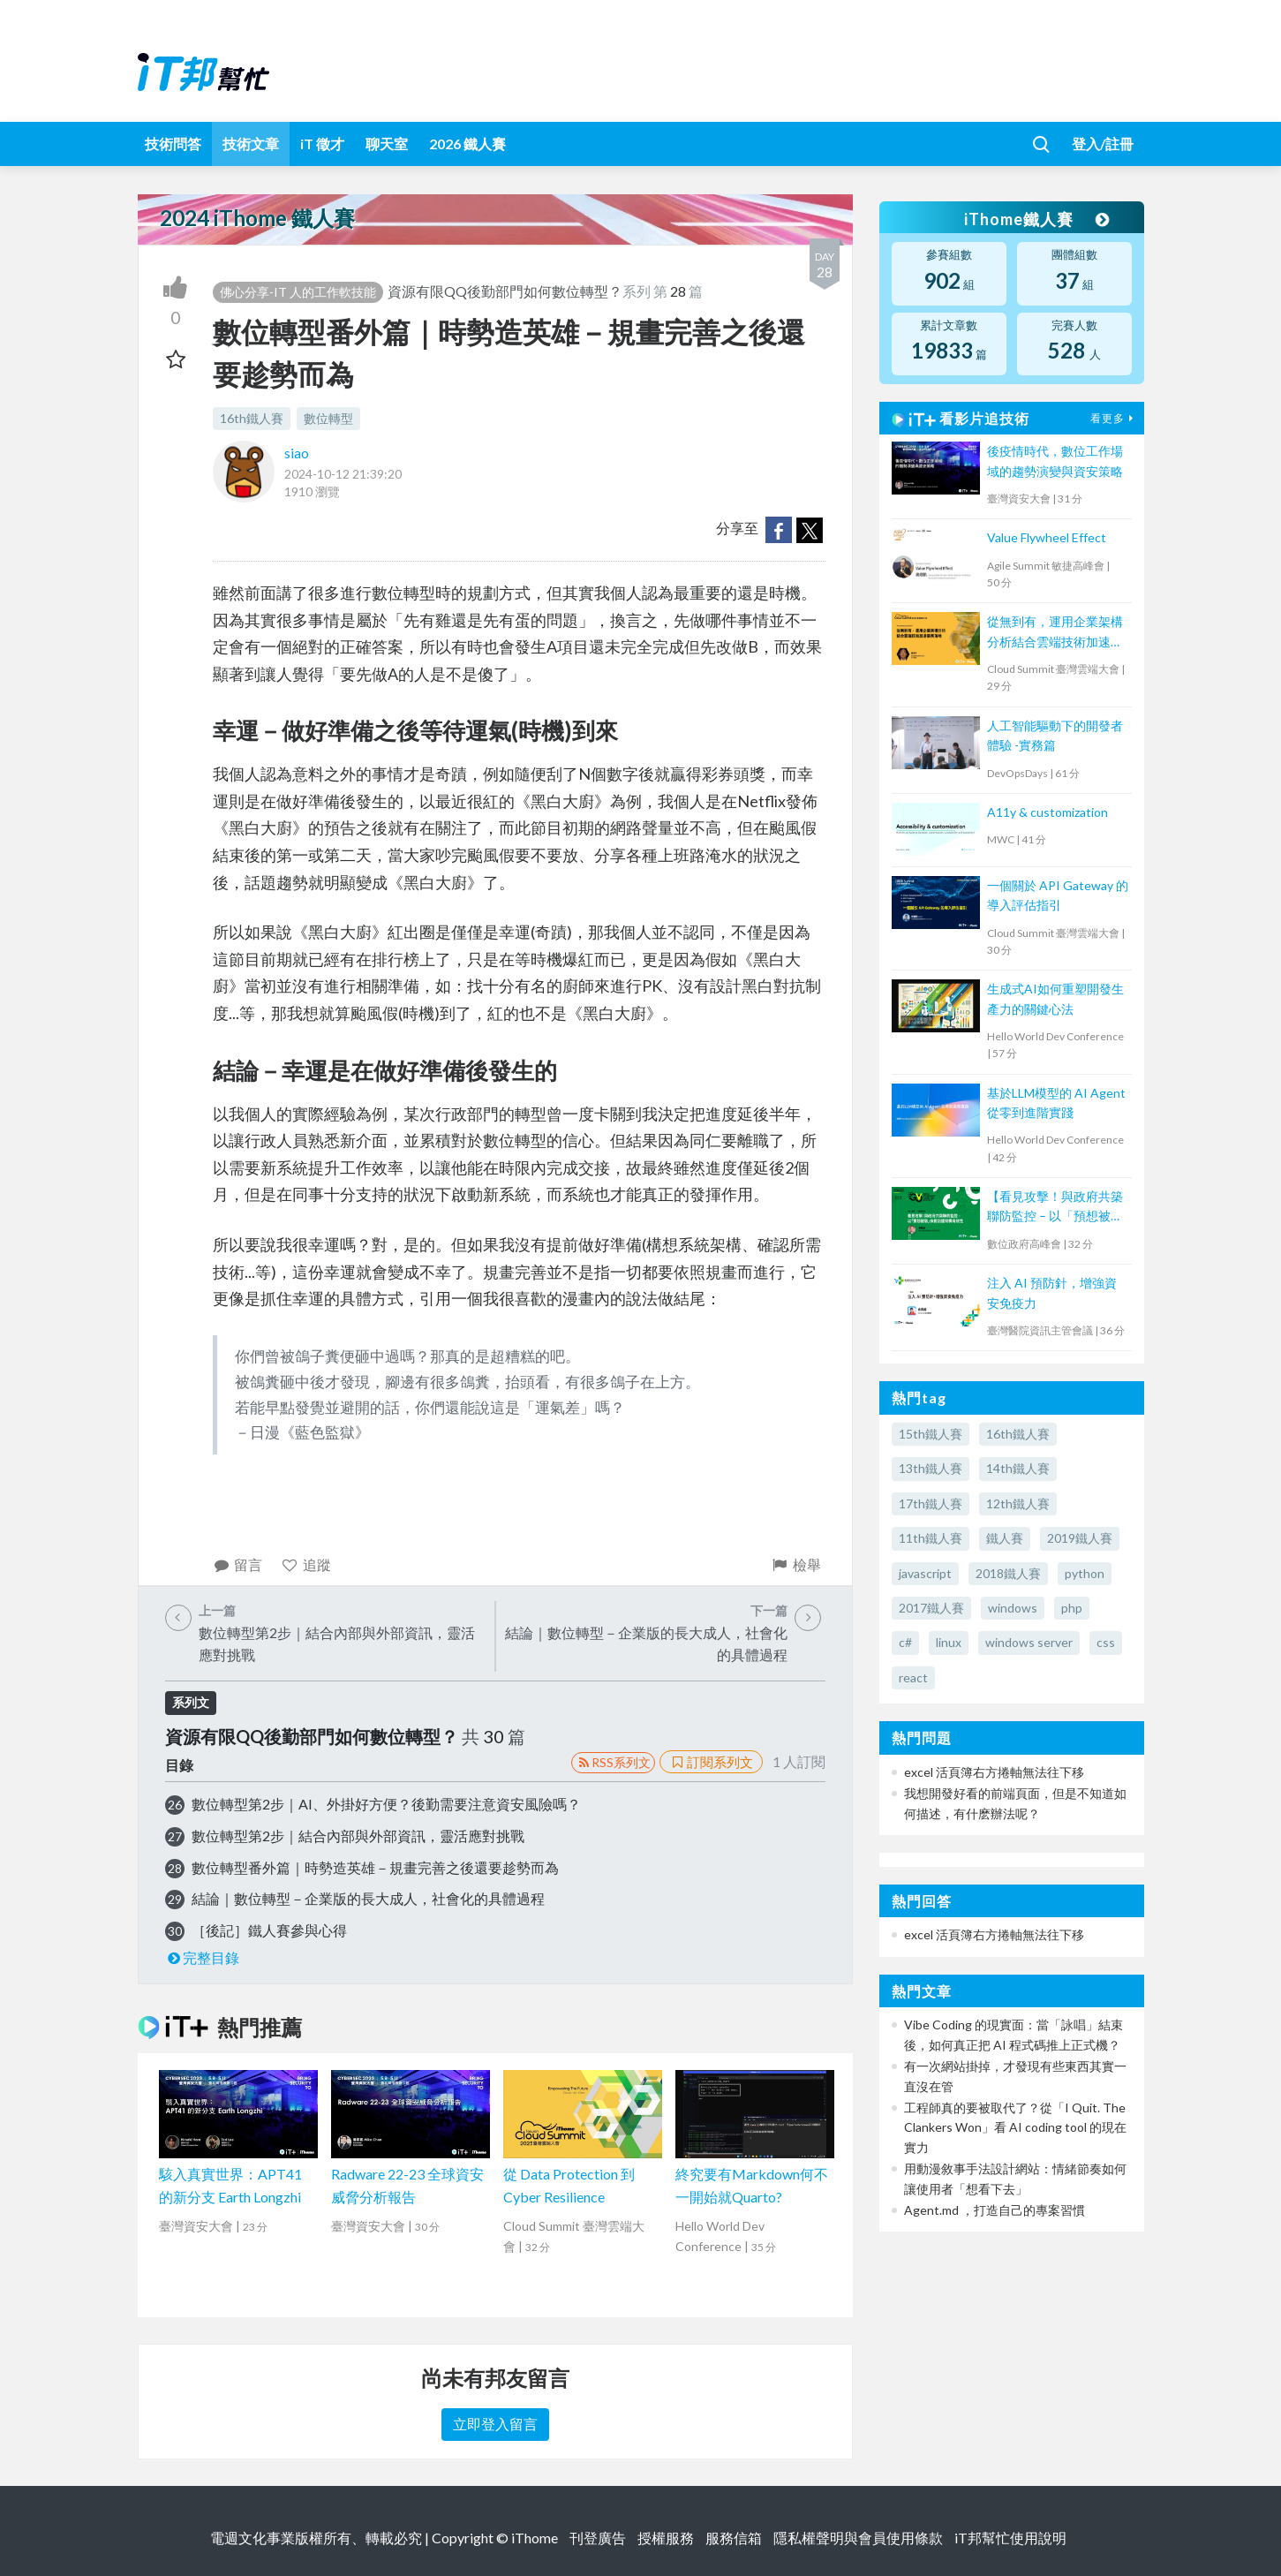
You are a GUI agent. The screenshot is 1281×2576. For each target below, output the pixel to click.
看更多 (1114, 418)
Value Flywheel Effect (1046, 537)
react (913, 1677)
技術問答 (173, 143)
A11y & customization (1047, 812)
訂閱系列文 (710, 1762)
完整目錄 (202, 1957)
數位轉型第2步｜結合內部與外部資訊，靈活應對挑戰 (358, 1835)
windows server (1029, 1642)
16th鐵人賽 (251, 418)
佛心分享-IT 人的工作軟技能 (298, 291)
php (1071, 1607)
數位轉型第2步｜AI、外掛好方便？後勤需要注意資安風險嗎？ (386, 1803)
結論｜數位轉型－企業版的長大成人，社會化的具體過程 (368, 1898)
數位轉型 (328, 418)
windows (1012, 1607)
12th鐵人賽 (1018, 1503)
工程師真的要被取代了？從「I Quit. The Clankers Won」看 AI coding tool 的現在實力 (1015, 2127)
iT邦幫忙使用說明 (1010, 2537)
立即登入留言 (495, 2423)
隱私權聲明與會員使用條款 (858, 2537)
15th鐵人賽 (930, 1433)
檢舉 (796, 1564)
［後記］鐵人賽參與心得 (269, 1930)
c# (905, 1642)
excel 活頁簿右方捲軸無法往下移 (994, 1771)
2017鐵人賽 (931, 1607)
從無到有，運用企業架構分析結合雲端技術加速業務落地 (1055, 633)
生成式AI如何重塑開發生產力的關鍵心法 (1055, 998)
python (1084, 1573)
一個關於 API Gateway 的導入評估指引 (1057, 895)
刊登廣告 (597, 2537)
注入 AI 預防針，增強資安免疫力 (1052, 1292)
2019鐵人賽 (1079, 1537)
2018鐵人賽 (1008, 1573)
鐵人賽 (1004, 1537)
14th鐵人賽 (1018, 1468)
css (1105, 1642)
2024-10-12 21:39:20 (343, 473)
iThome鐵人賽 (1036, 219)
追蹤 (306, 1564)
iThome (534, 2537)
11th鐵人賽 (930, 1537)
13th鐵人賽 (930, 1468)
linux (948, 1642)
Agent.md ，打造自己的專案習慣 (994, 2209)
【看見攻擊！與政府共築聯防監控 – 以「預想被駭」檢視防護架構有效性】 (1055, 1208)
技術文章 (250, 143)
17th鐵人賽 (930, 1503)
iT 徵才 (322, 143)
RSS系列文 (613, 1762)
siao (296, 452)
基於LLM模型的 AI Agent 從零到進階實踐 (1056, 1102)
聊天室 (386, 143)
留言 (238, 1564)
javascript (925, 1573)
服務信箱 (733, 2537)
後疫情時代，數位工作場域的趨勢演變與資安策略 (1055, 460)
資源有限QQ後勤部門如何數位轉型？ (505, 291)
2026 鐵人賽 (467, 143)
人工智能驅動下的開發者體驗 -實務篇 (1055, 735)
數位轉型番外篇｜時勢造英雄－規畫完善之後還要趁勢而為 (375, 1867)
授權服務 (665, 2537)
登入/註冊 (1103, 143)
